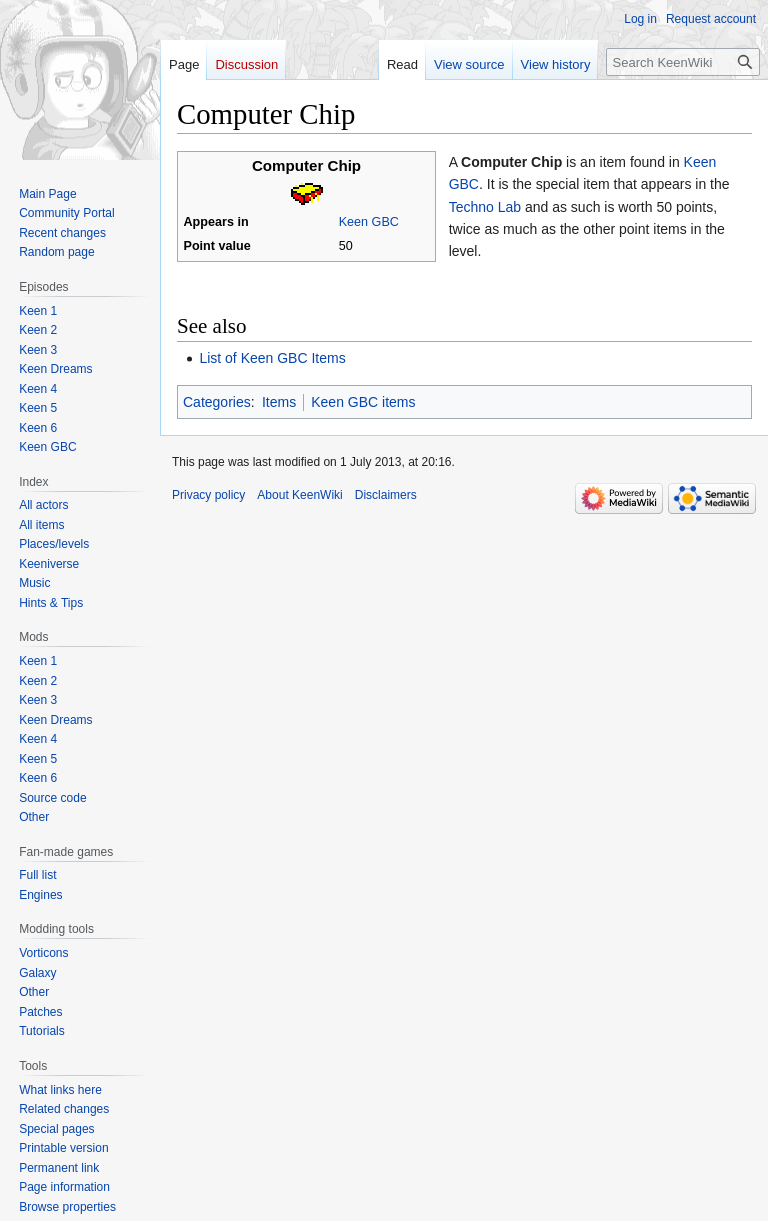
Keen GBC (369, 222)
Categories (217, 402)
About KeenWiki (299, 495)
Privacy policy (208, 495)
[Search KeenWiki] (683, 62)
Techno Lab (485, 207)
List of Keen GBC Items (272, 358)
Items (279, 402)
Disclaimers (386, 495)
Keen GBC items (363, 402)
